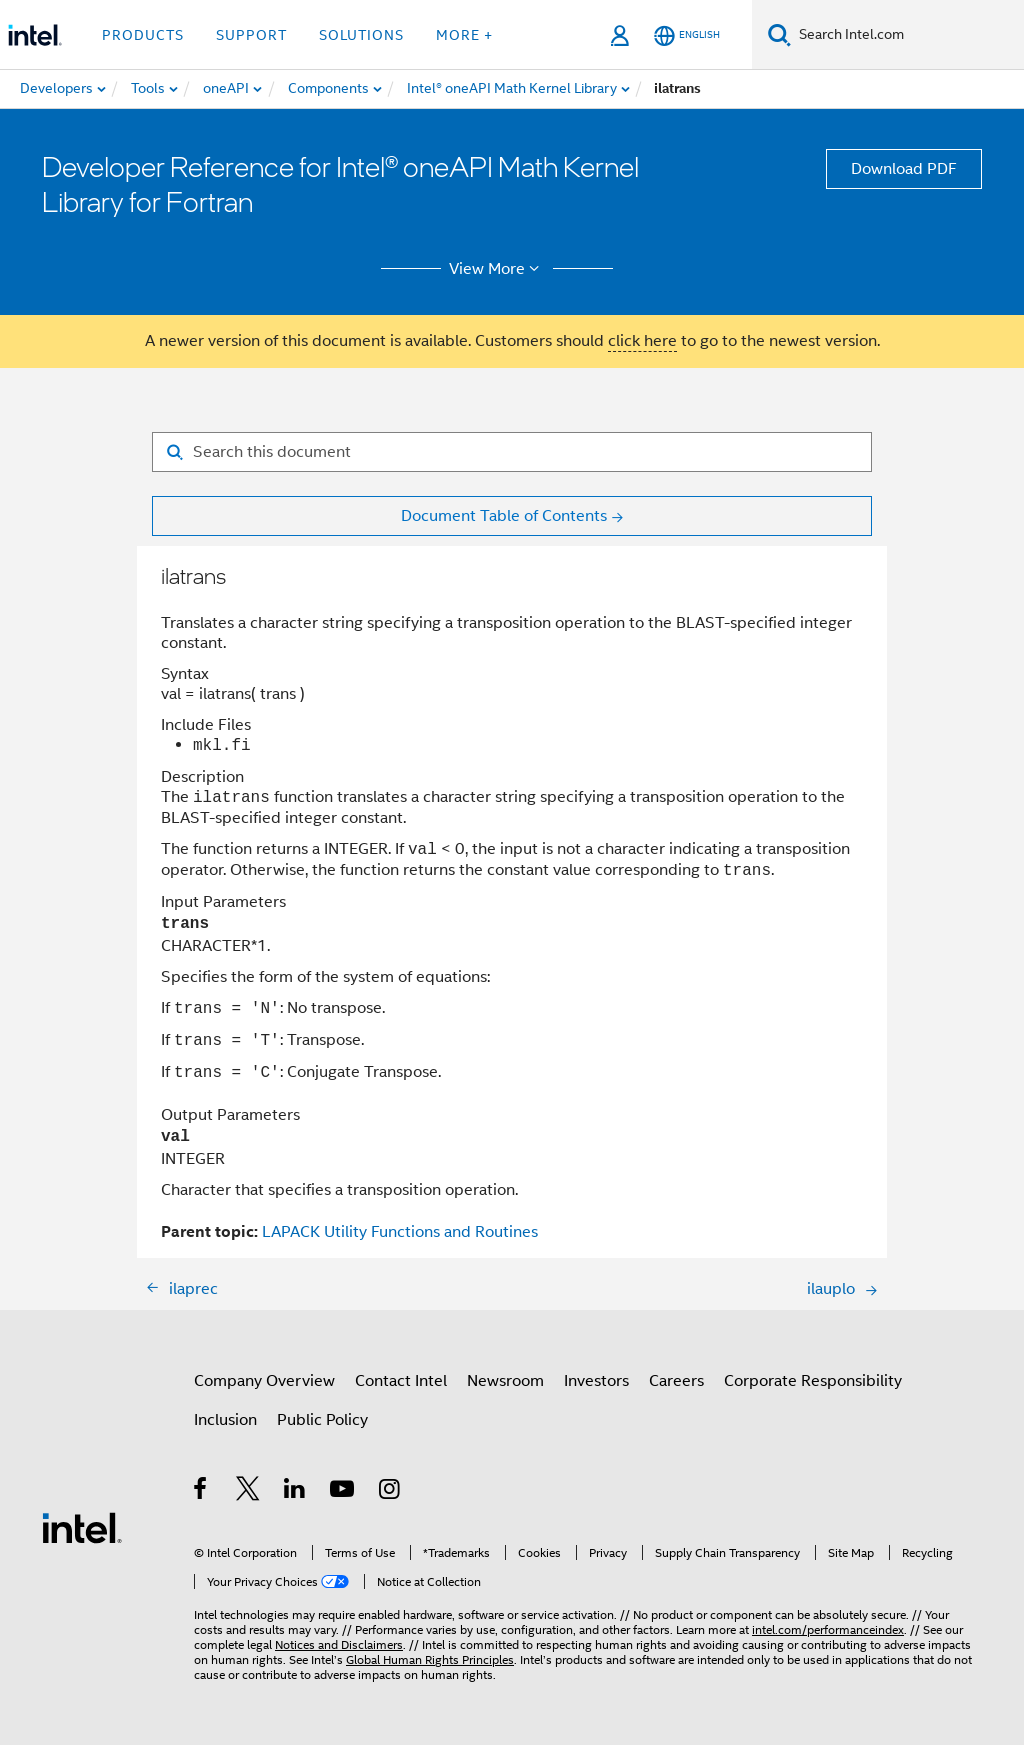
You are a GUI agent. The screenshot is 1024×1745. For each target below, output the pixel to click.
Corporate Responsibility (813, 1381)
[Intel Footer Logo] (82, 1527)
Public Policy (322, 1420)
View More (497, 269)
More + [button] (464, 35)
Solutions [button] (361, 35)
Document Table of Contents (504, 516)
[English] (687, 35)
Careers (676, 1381)
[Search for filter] (512, 452)
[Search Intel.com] (907, 35)
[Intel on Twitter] (248, 1492)
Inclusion (225, 1420)
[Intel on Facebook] (201, 1492)
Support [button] (251, 35)
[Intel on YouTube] (343, 1492)
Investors (596, 1381)
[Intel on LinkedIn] (295, 1492)
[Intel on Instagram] (390, 1492)
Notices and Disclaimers (339, 1644)
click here (642, 341)
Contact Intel (401, 1381)
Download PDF (904, 169)
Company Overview (264, 1381)
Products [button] (143, 35)
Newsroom (505, 1381)
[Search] (779, 34)
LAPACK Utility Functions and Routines (400, 1232)
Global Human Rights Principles (430, 1659)
